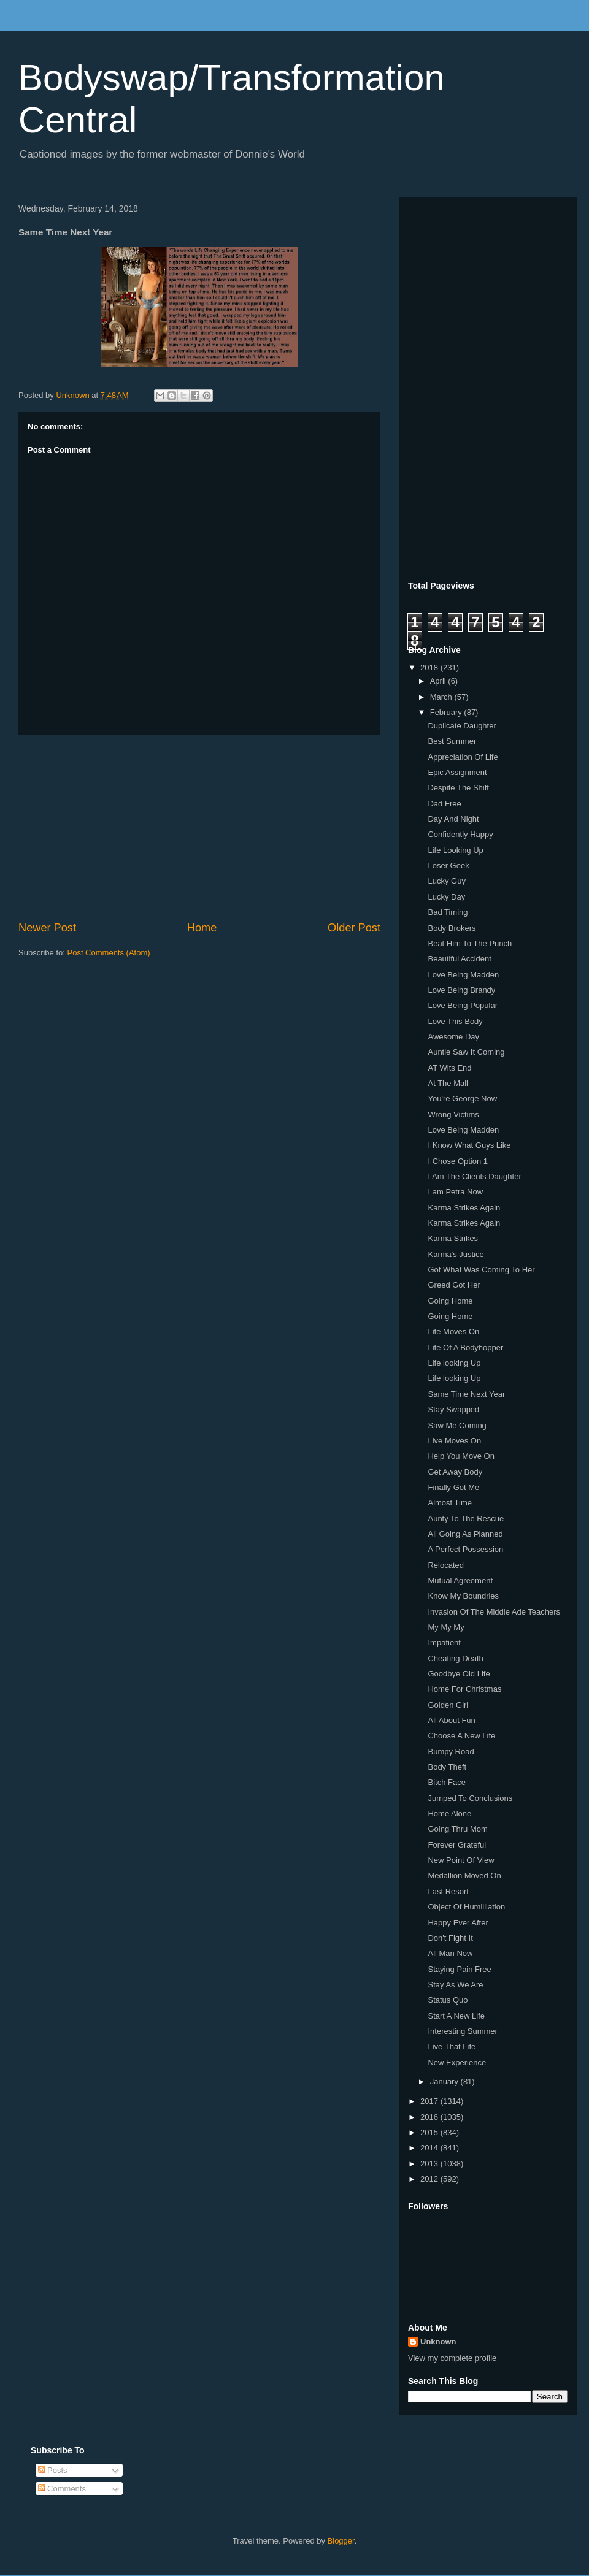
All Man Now (450, 1953)
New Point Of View (461, 1860)
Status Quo (448, 2000)
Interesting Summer (462, 2031)
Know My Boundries (463, 1595)
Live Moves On (454, 1440)
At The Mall (448, 1083)
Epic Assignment (457, 772)
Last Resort (448, 1891)
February (447, 712)
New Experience (457, 2062)
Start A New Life (456, 2015)
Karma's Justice (455, 1254)
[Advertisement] (199, 827)
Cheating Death (455, 1658)
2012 (430, 2179)
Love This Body (455, 1021)
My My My (446, 1627)
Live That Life (451, 2046)
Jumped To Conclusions (470, 1798)
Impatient (444, 1642)
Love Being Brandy (461, 990)
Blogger (341, 2540)
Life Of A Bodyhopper (465, 1347)
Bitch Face (446, 1782)
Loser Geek (448, 865)
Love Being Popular (462, 1005)
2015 (430, 2132)
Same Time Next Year (466, 1394)
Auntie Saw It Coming (466, 1052)
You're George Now (462, 1098)
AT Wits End (449, 1067)
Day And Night (453, 819)
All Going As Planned (465, 1533)
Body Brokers (451, 928)
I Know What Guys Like (469, 1145)
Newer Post (47, 928)
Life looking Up (454, 1362)
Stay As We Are (455, 1984)
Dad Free (444, 803)
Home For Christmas (464, 1689)
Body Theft (447, 1766)
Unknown (438, 2341)
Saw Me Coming (457, 1425)
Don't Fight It (450, 1938)
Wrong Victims (453, 1114)
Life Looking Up (455, 850)
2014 (430, 2147)
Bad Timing (448, 912)
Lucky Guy (446, 880)
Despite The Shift (458, 787)
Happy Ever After (458, 1922)
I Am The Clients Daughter (474, 1176)
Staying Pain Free (459, 1969)
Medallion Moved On (464, 1875)
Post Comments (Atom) (108, 952)
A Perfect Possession (465, 1549)
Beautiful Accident (459, 958)
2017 (430, 2101)
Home (202, 928)
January (445, 2081)
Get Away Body (455, 1472)
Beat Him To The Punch (470, 943)
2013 (430, 2163)
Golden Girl (448, 1705)
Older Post (354, 928)
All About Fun (451, 1720)
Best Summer (452, 741)
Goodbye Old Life (459, 1673)
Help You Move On (461, 1456)
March (442, 696)
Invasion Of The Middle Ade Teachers (494, 1611)
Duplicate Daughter (462, 725)
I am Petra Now (455, 1191)
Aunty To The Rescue (466, 1518)
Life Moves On (453, 1331)
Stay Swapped (453, 1409)
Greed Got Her (454, 1285)
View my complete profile (452, 2358)
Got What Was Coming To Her (481, 1269)
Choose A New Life (461, 1735)
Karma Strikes (453, 1238)
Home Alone (449, 1813)
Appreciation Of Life (463, 757)
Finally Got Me (453, 1487)
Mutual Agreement (460, 1580)
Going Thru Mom (457, 1828)
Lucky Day (446, 896)
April (439, 681)
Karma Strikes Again (464, 1207)
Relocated (446, 1565)
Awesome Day (453, 1036)
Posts (52, 2470)
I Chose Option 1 (458, 1161)
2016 (430, 2117)
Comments (62, 2488)
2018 (430, 667)
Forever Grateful (457, 1844)
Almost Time (450, 1502)
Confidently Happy (460, 834)
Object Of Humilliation (466, 1906)
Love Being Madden (463, 974)
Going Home (450, 1300)
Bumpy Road (451, 1751)
